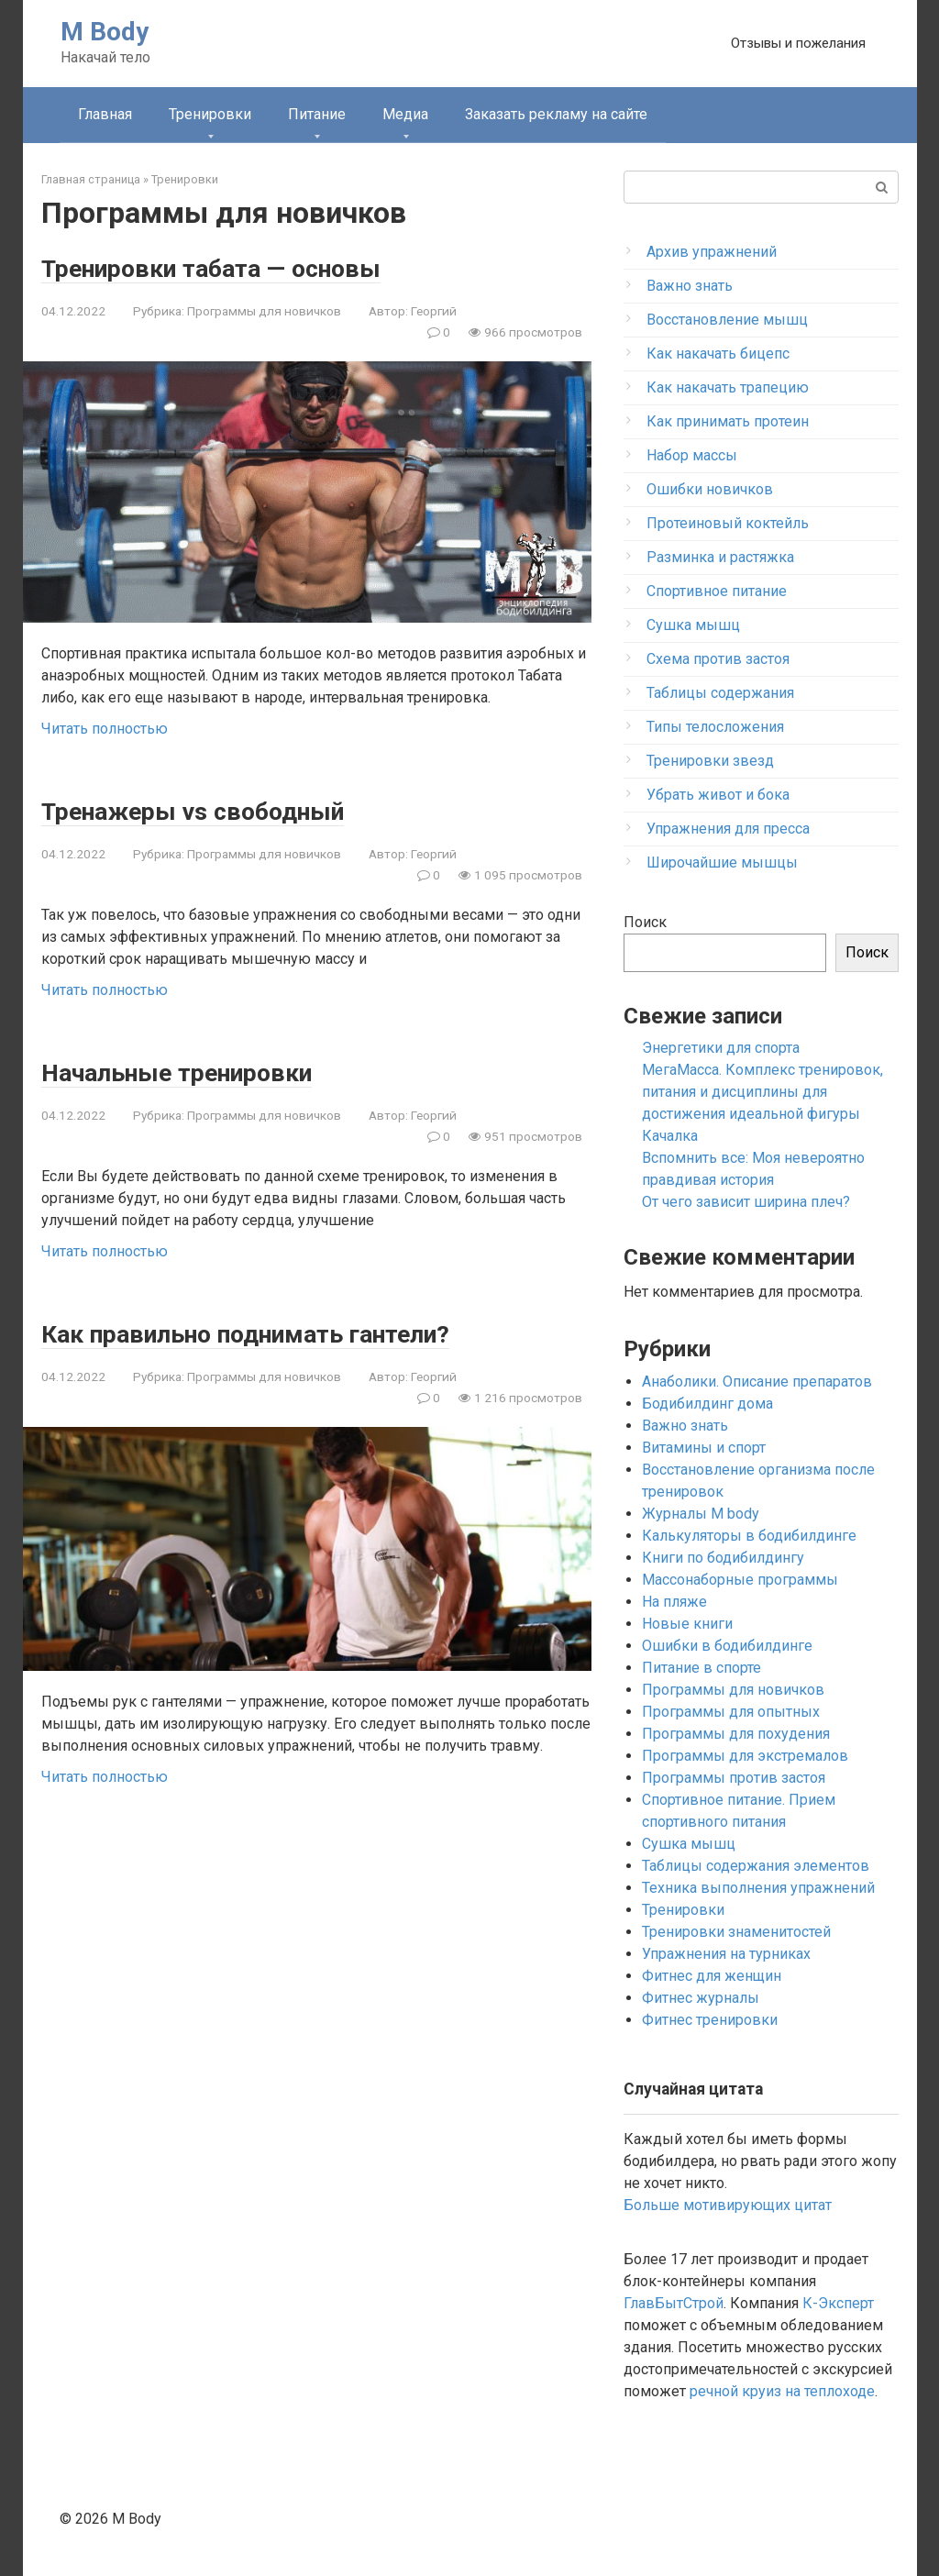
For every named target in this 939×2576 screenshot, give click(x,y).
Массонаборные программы (740, 1579)
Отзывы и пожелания (798, 43)
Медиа (405, 114)
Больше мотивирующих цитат (728, 2205)
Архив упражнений (711, 251)
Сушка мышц (693, 625)
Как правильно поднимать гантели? (280, 1333)
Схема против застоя (718, 659)
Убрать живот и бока (718, 794)
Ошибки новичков (709, 489)
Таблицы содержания (720, 693)
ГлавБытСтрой (674, 2303)
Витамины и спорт (704, 1447)
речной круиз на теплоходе (782, 2391)
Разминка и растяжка (720, 557)
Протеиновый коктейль (727, 523)
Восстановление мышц (727, 319)
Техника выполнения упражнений (758, 1887)
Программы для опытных (731, 1711)
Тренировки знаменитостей (736, 1931)
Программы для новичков (264, 311)
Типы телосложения (715, 726)
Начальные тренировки (198, 1072)
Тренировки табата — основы (235, 267)
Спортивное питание (716, 591)
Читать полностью (104, 728)
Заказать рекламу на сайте (556, 114)
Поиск (645, 922)
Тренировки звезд (710, 760)
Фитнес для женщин (711, 1976)
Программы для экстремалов (745, 1755)
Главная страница (90, 179)
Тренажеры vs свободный (214, 810)
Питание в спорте (701, 1667)
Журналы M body (700, 1513)
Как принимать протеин (727, 421)
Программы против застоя (733, 1777)
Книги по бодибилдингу (723, 1557)
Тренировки (210, 114)
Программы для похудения (736, 1733)
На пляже (674, 1601)
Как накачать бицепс (718, 353)
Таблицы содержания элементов (755, 1865)
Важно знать (689, 285)
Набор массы (691, 455)
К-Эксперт (838, 2303)
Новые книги (687, 1623)
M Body (105, 32)
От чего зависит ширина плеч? (746, 1202)
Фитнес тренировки (710, 2020)
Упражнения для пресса (728, 828)
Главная (105, 114)
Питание (317, 114)
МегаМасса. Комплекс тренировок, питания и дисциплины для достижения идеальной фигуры (762, 1091)
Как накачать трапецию (727, 387)
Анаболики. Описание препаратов (757, 1381)
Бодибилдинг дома (707, 1403)
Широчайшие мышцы (722, 862)
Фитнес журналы (700, 1998)
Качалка (670, 1135)
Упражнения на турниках (726, 1953)
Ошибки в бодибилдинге (727, 1645)
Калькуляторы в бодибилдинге (749, 1535)
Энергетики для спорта (721, 1047)
